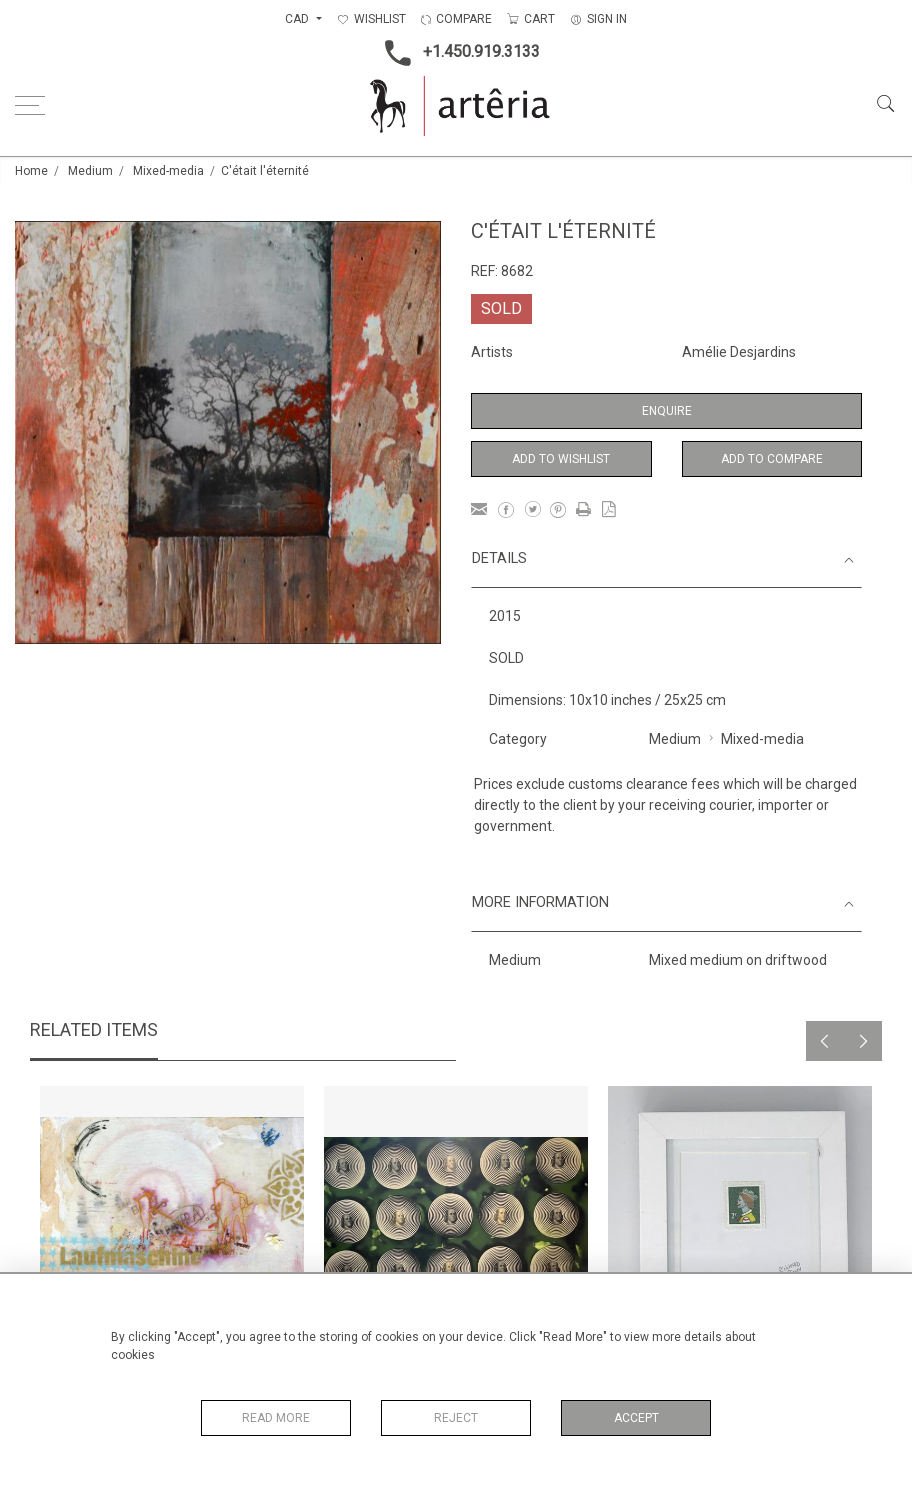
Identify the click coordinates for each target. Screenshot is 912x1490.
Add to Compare (772, 459)
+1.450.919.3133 (456, 53)
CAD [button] (298, 19)
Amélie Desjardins (739, 352)
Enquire (667, 411)
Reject (456, 1418)
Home (31, 171)
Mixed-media (168, 171)
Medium (90, 171)
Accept (636, 1418)
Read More (276, 1418)
